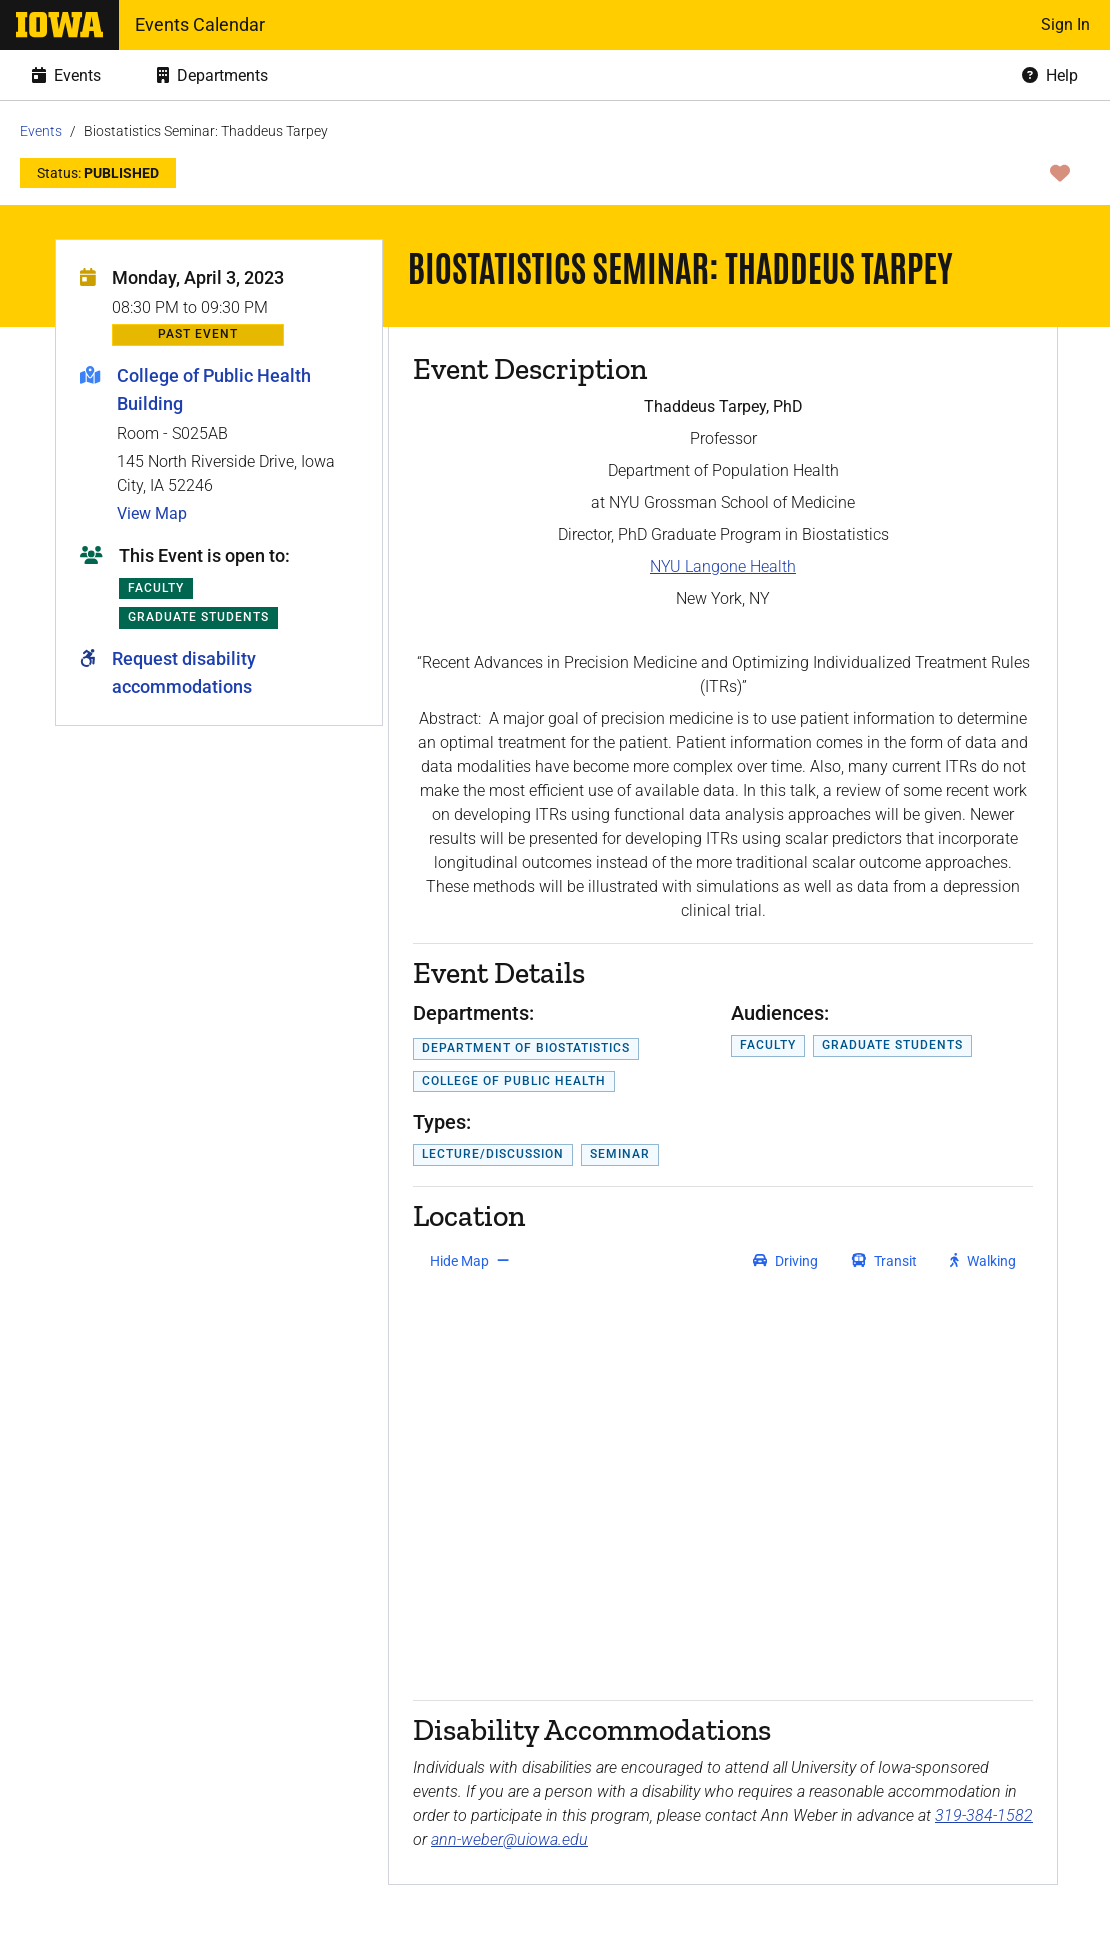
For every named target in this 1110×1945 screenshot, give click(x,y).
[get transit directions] (885, 1261)
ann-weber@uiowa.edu (509, 1839)
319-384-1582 (984, 1815)
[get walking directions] (983, 1261)
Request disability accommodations (184, 672)
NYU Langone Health (723, 566)
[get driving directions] (785, 1261)
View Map (152, 513)
